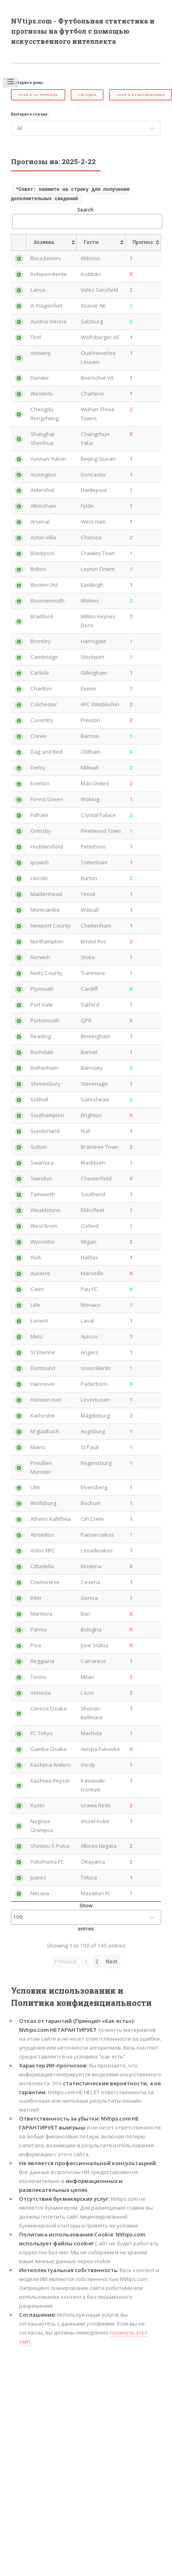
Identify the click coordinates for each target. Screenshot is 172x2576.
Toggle (11, 83)
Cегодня (87, 95)
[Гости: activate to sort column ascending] (101, 242)
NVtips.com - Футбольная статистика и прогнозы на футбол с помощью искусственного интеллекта (83, 31)
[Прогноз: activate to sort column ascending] (143, 242)
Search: (86, 217)
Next (111, 1961)
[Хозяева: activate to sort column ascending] (51, 242)
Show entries (86, 1917)
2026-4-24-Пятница (38, 95)
